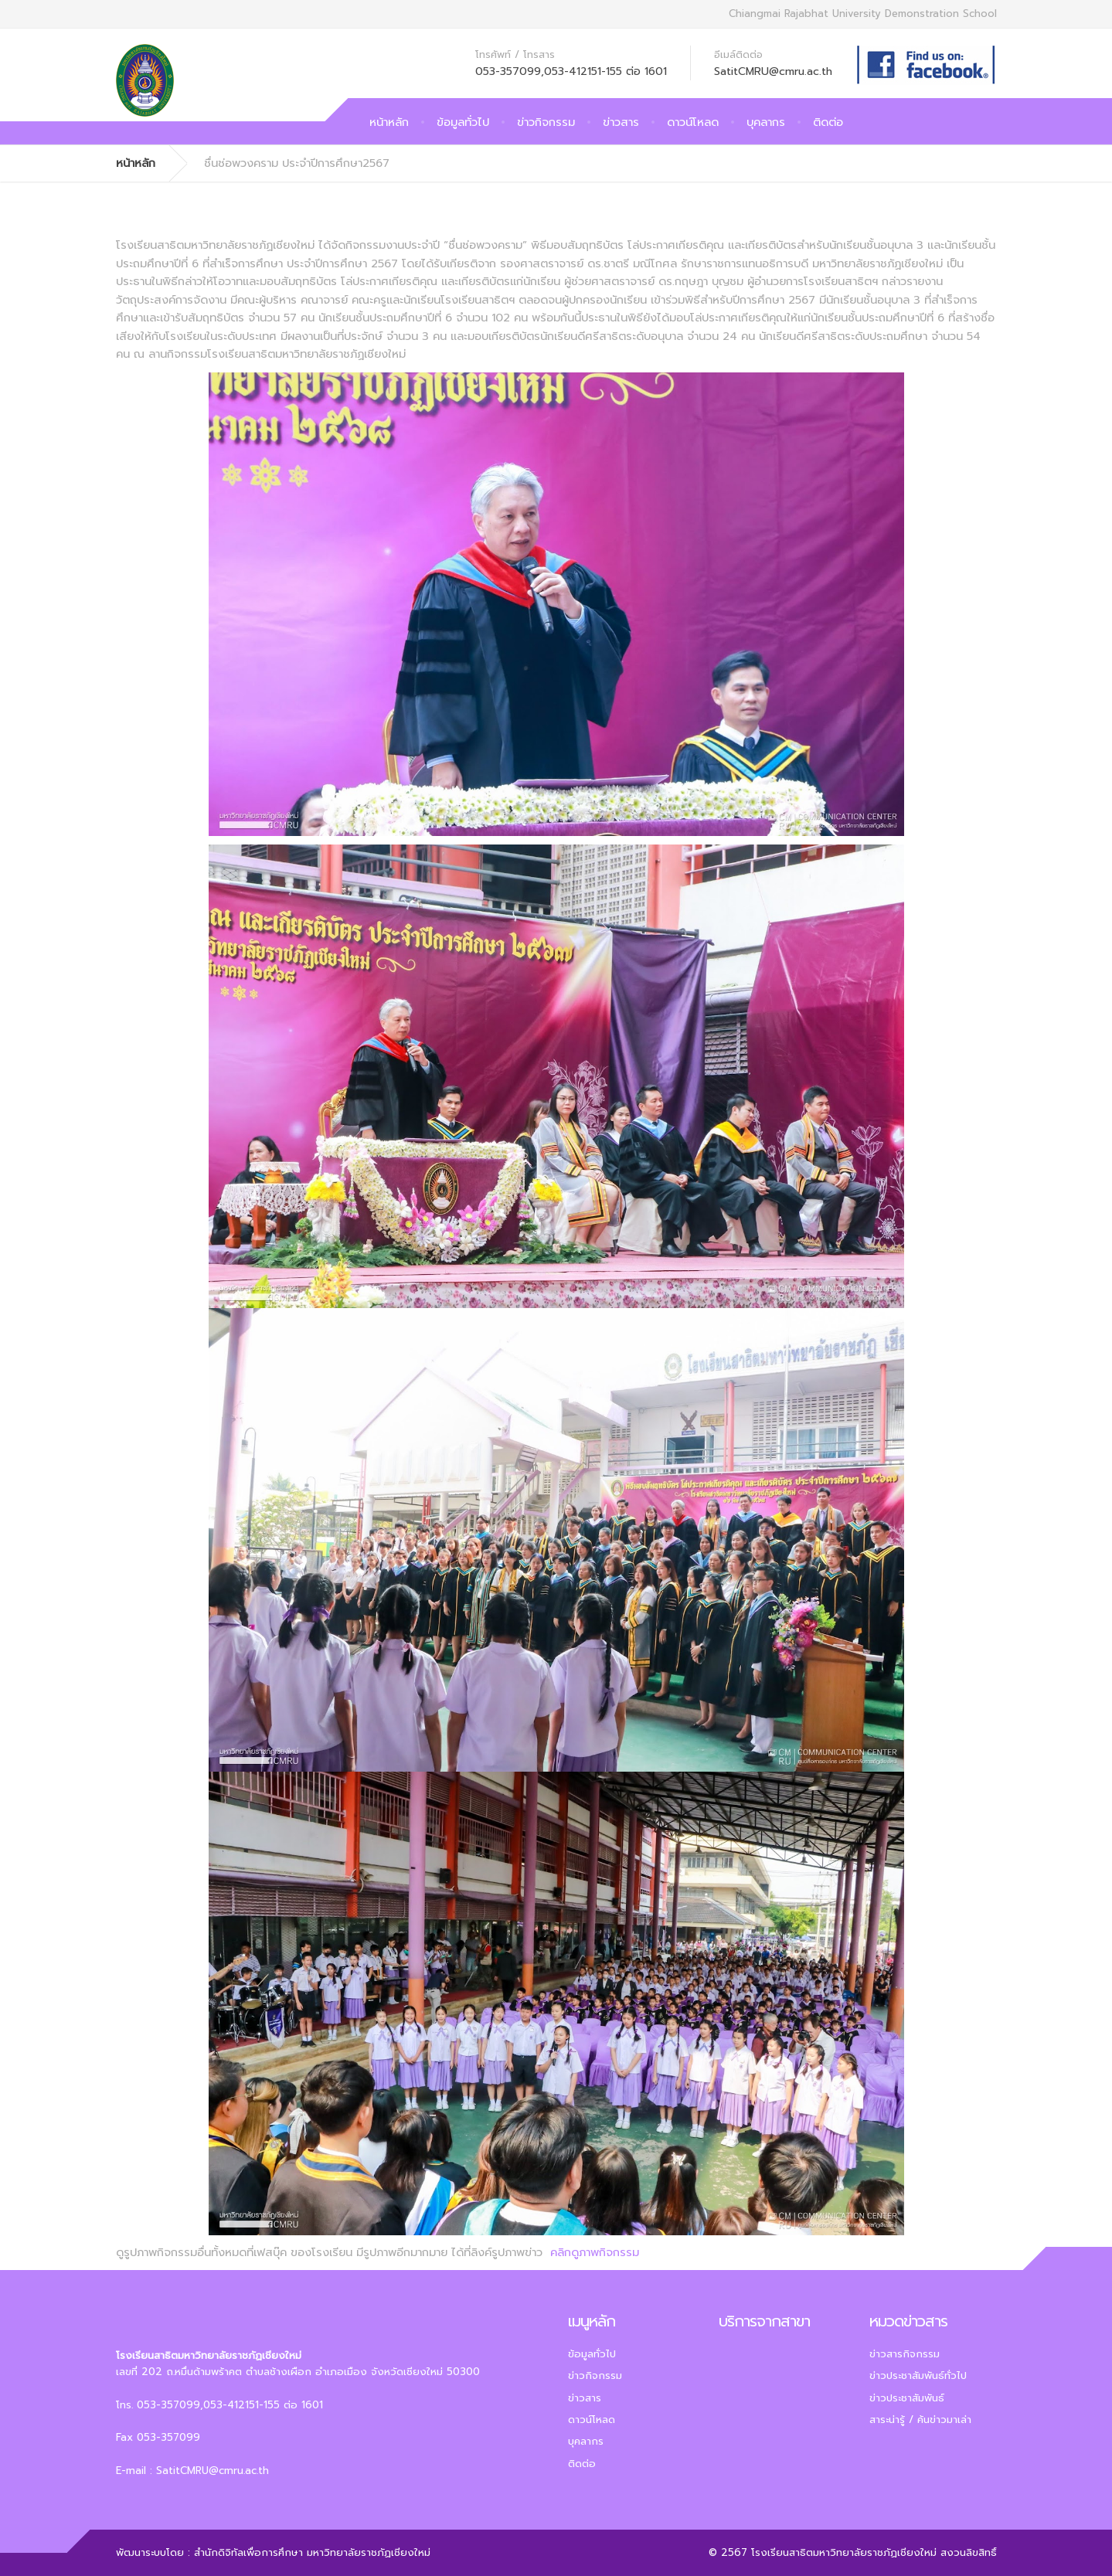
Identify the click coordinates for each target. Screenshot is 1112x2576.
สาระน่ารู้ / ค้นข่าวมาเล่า (920, 2419)
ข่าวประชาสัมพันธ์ (906, 2398)
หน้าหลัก (389, 122)
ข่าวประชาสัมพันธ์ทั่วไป (918, 2375)
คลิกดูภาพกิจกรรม (594, 2252)
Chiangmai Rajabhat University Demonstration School (863, 13)
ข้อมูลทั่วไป (463, 122)
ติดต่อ (828, 122)
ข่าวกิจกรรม (546, 122)
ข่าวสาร (621, 122)
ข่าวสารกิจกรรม (904, 2354)
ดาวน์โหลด (693, 122)
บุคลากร (765, 122)
